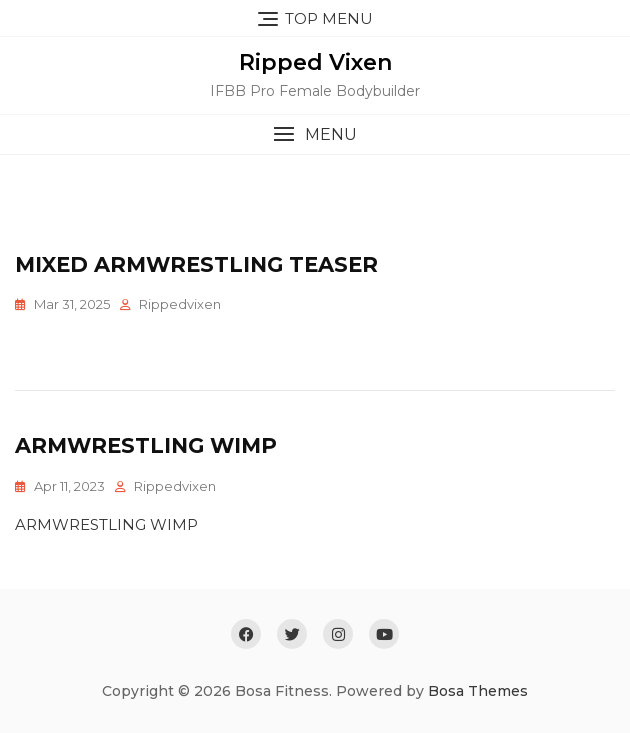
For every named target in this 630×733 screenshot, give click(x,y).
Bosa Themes (478, 691)
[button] (315, 134)
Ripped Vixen (315, 62)
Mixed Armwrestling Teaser (196, 264)
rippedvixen (180, 304)
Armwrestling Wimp (146, 445)
